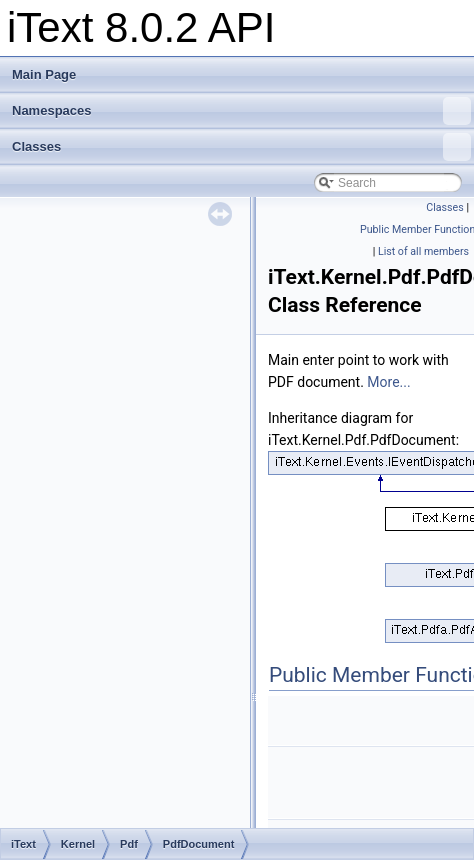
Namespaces (241, 111)
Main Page (44, 74)
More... (388, 382)
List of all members (423, 251)
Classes (241, 147)
